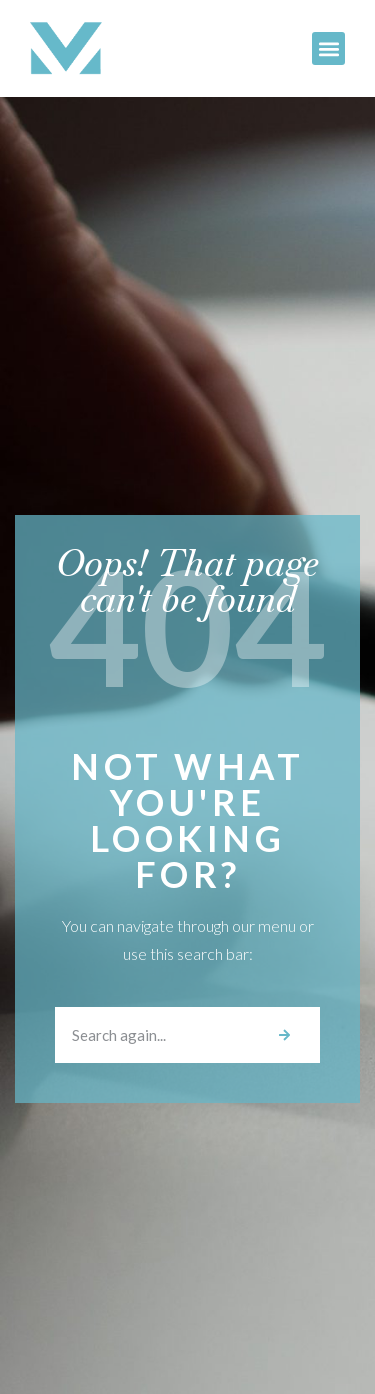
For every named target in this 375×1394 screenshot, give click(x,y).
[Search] (284, 1035)
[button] (328, 48)
